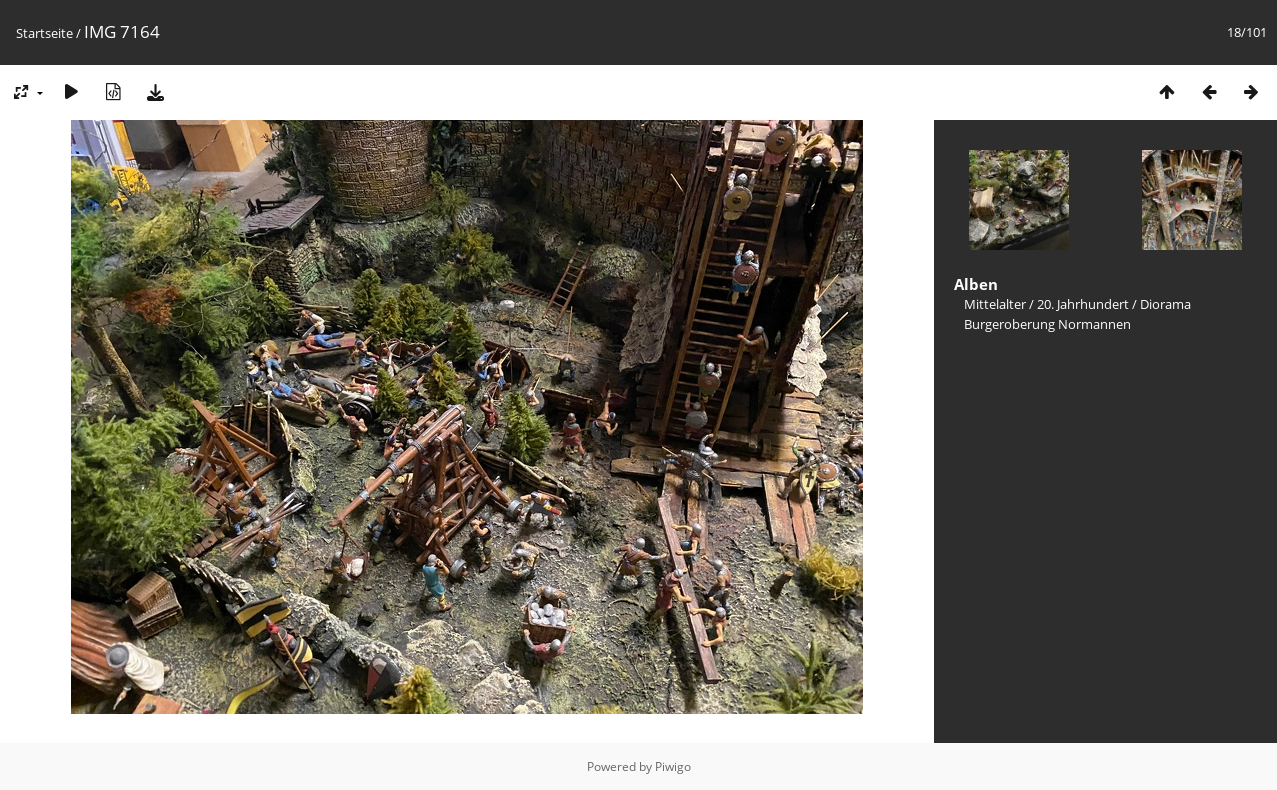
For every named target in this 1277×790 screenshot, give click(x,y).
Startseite (44, 33)
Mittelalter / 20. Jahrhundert (1046, 304)
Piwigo (673, 766)
